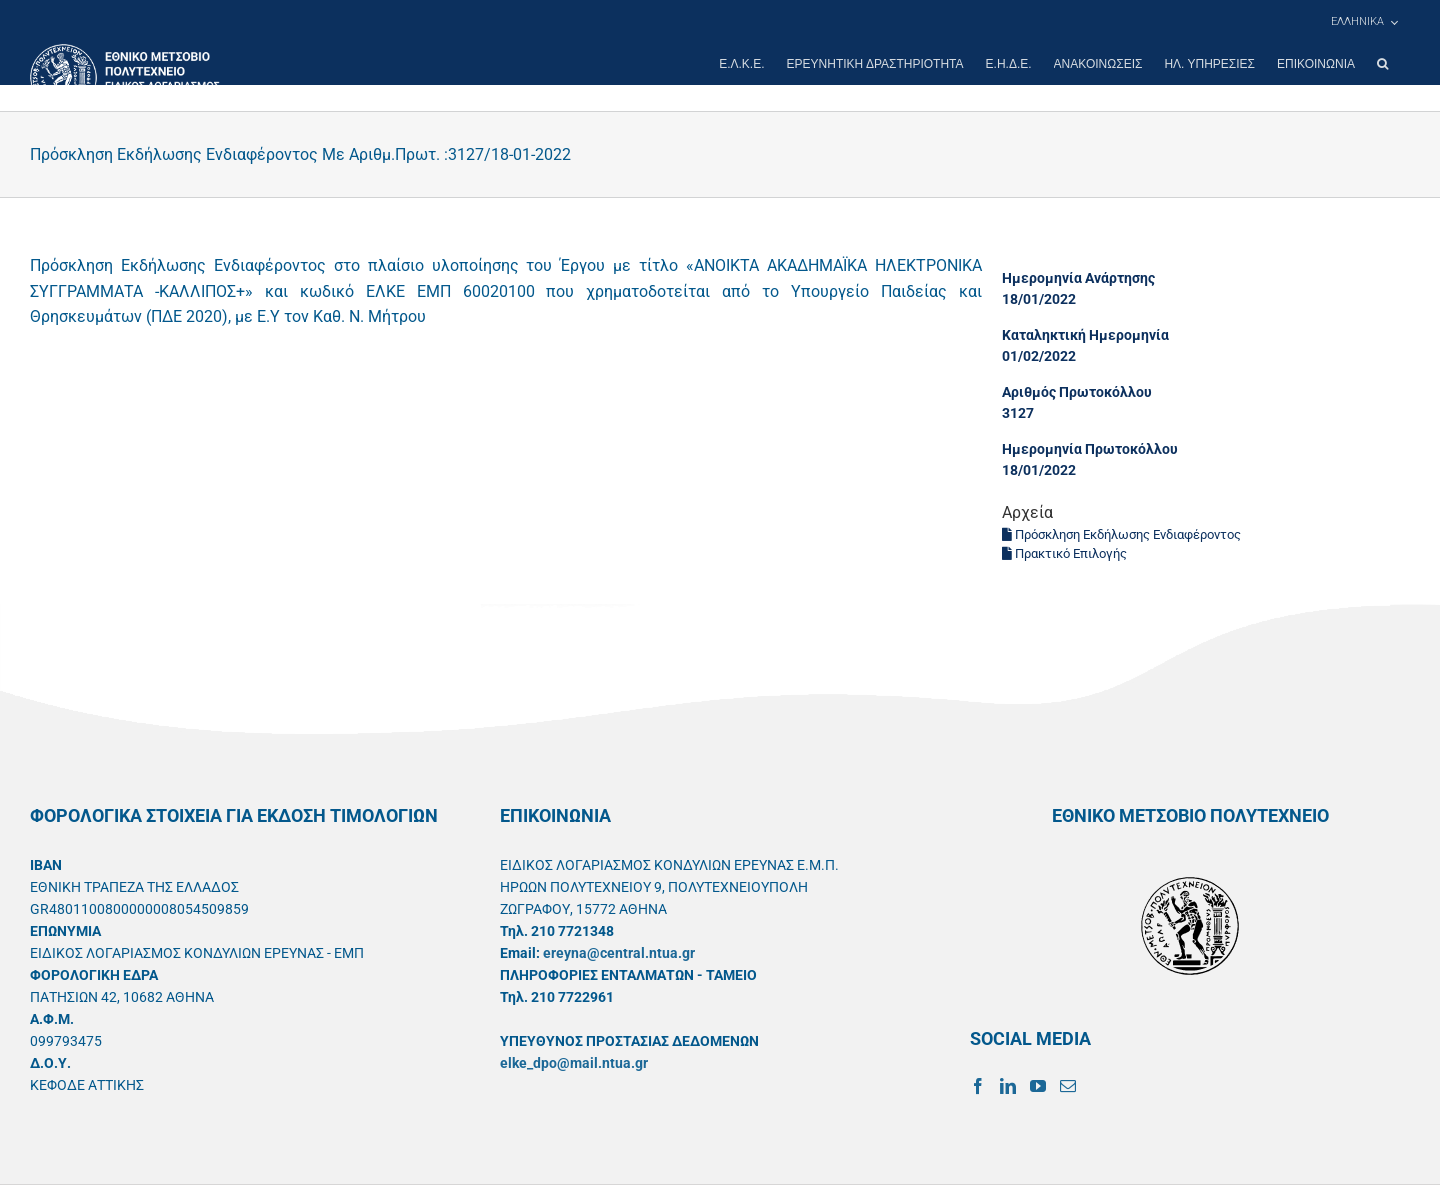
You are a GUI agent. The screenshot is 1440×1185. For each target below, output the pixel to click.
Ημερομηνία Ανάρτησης (1078, 278)
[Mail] (1068, 1086)
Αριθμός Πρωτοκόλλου (1077, 392)
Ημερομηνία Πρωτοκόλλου (1090, 449)
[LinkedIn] (1008, 1086)
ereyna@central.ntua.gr (619, 953)
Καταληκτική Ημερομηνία (1085, 335)
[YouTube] (1038, 1086)
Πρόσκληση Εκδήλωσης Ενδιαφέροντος (1121, 534)
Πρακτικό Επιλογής (1064, 553)
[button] (1382, 64)
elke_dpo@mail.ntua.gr (574, 1063)
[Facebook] (978, 1086)
